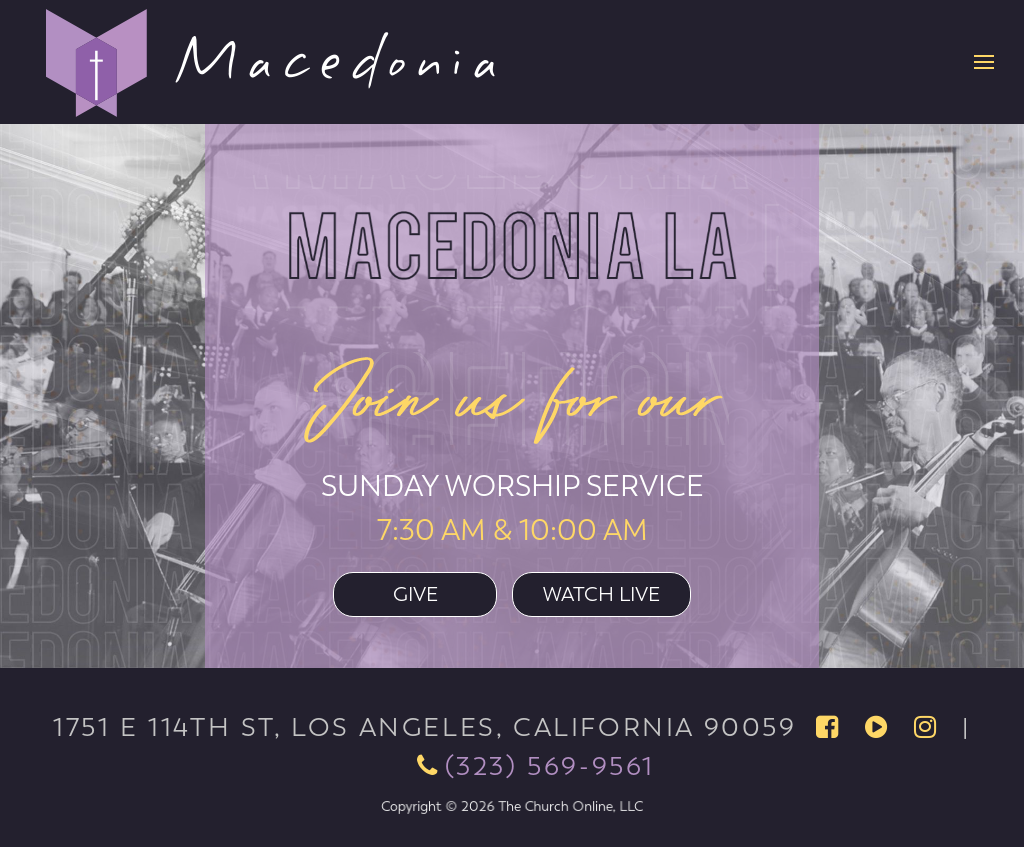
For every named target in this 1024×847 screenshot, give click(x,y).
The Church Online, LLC (563, 806)
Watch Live (601, 594)
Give (415, 594)
